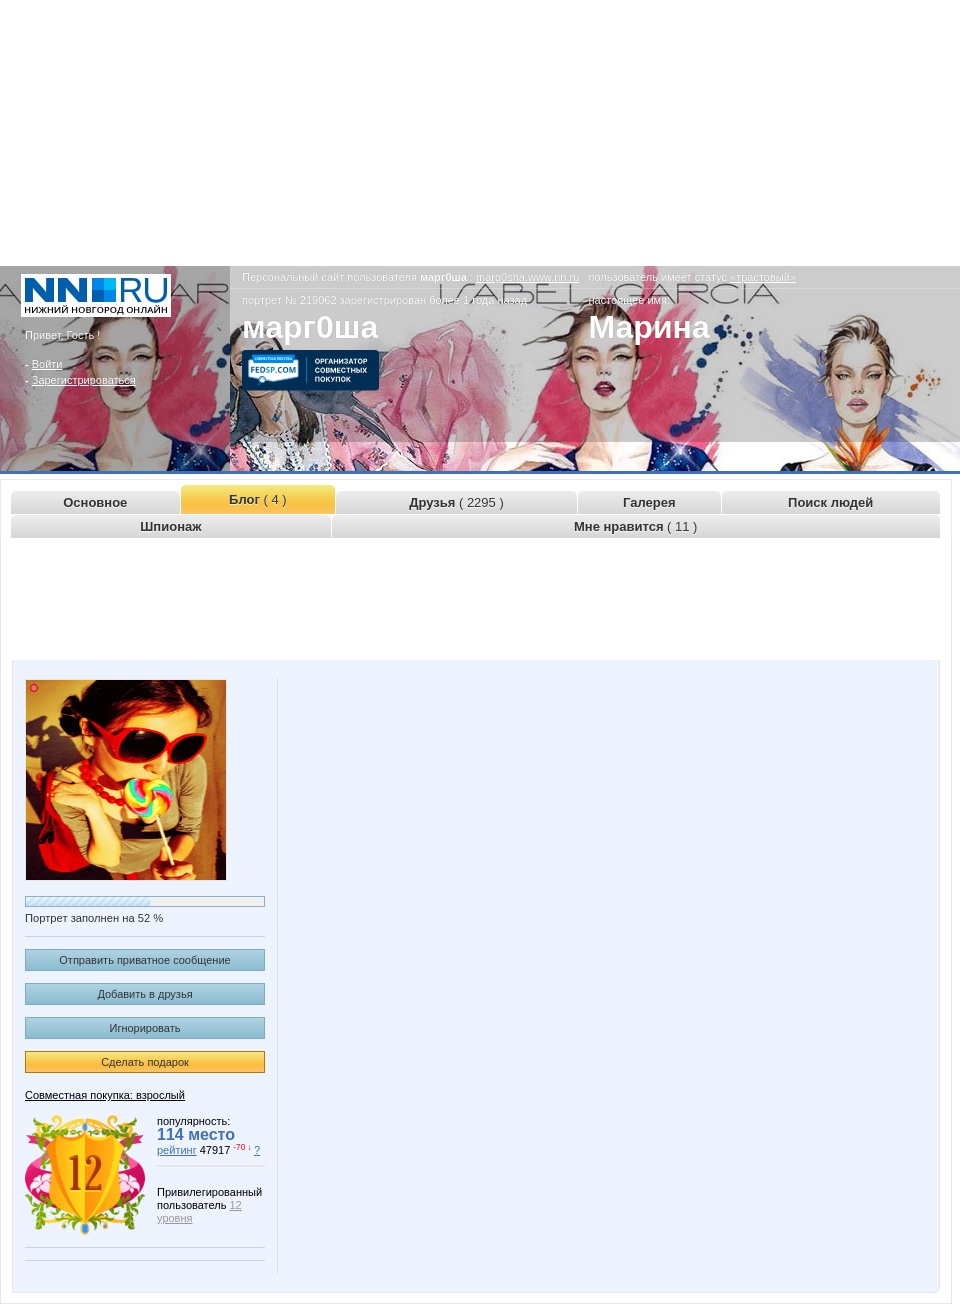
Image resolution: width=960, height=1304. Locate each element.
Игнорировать (145, 1028)
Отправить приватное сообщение (144, 960)
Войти (47, 364)
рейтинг (177, 1150)
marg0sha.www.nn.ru (527, 277)
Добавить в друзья (144, 994)
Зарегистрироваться (84, 380)
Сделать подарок (145, 1062)
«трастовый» (763, 277)
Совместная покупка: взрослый (105, 1095)
